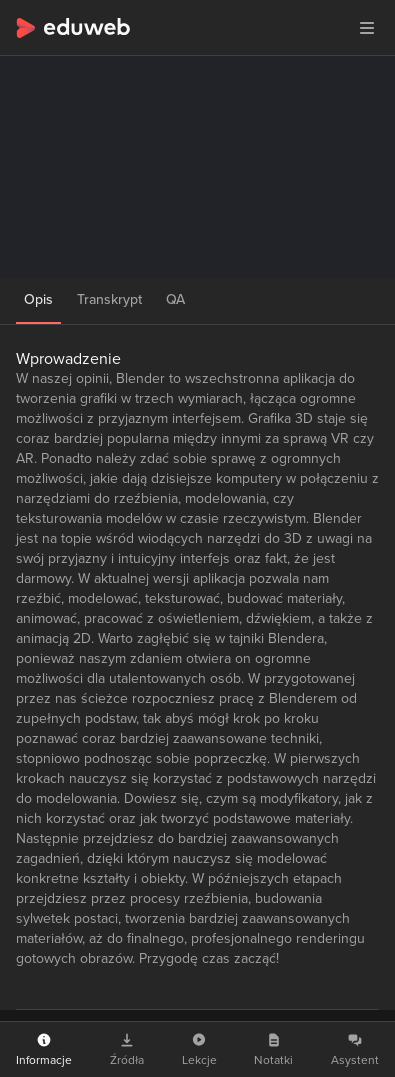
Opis (38, 299)
